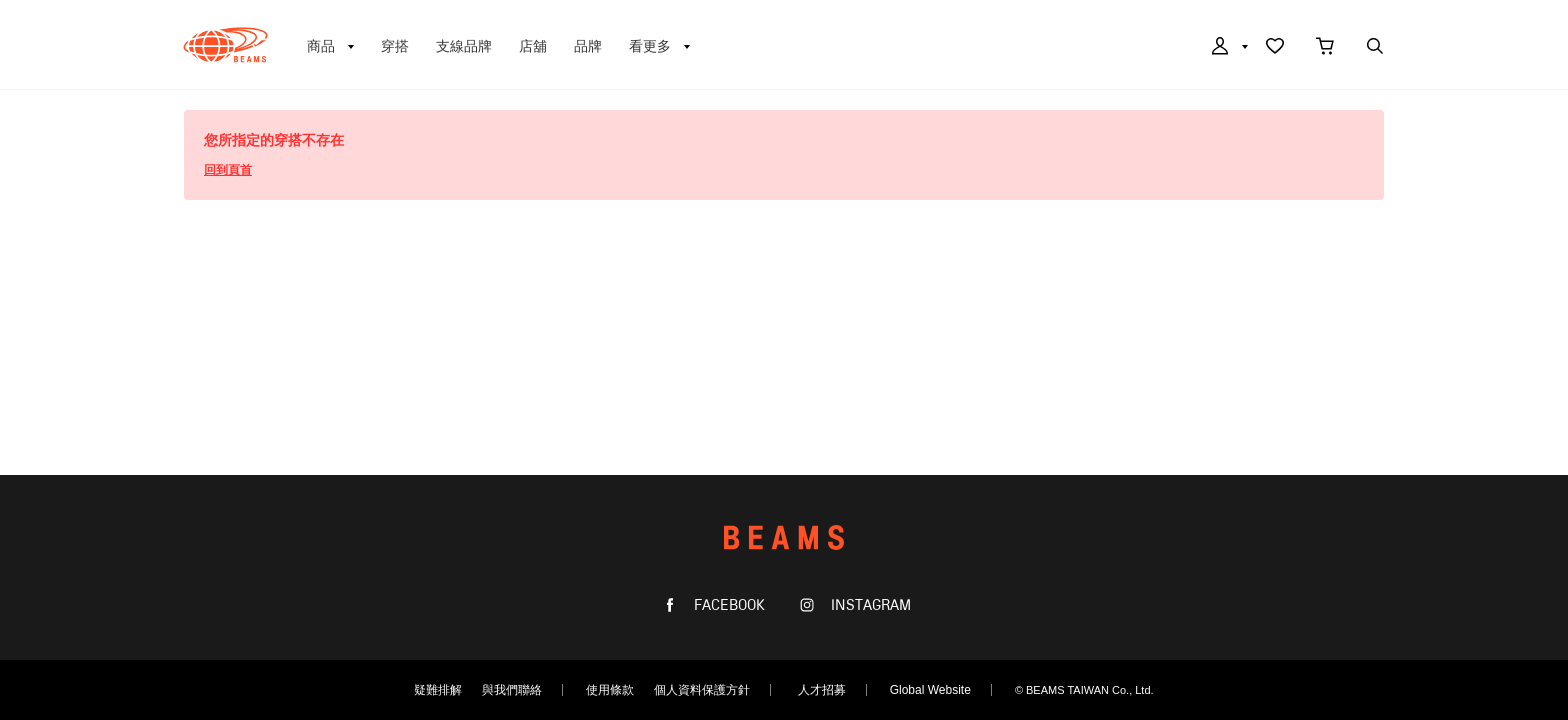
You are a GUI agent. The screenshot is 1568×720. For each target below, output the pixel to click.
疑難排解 (438, 690)
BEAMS (225, 45)
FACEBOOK (727, 605)
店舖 (533, 46)
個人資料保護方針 (702, 690)
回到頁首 (228, 170)
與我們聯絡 (512, 690)
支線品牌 (464, 46)
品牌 (588, 46)
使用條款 (610, 690)
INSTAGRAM (869, 605)
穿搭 (395, 46)
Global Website (930, 690)
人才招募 (822, 690)
